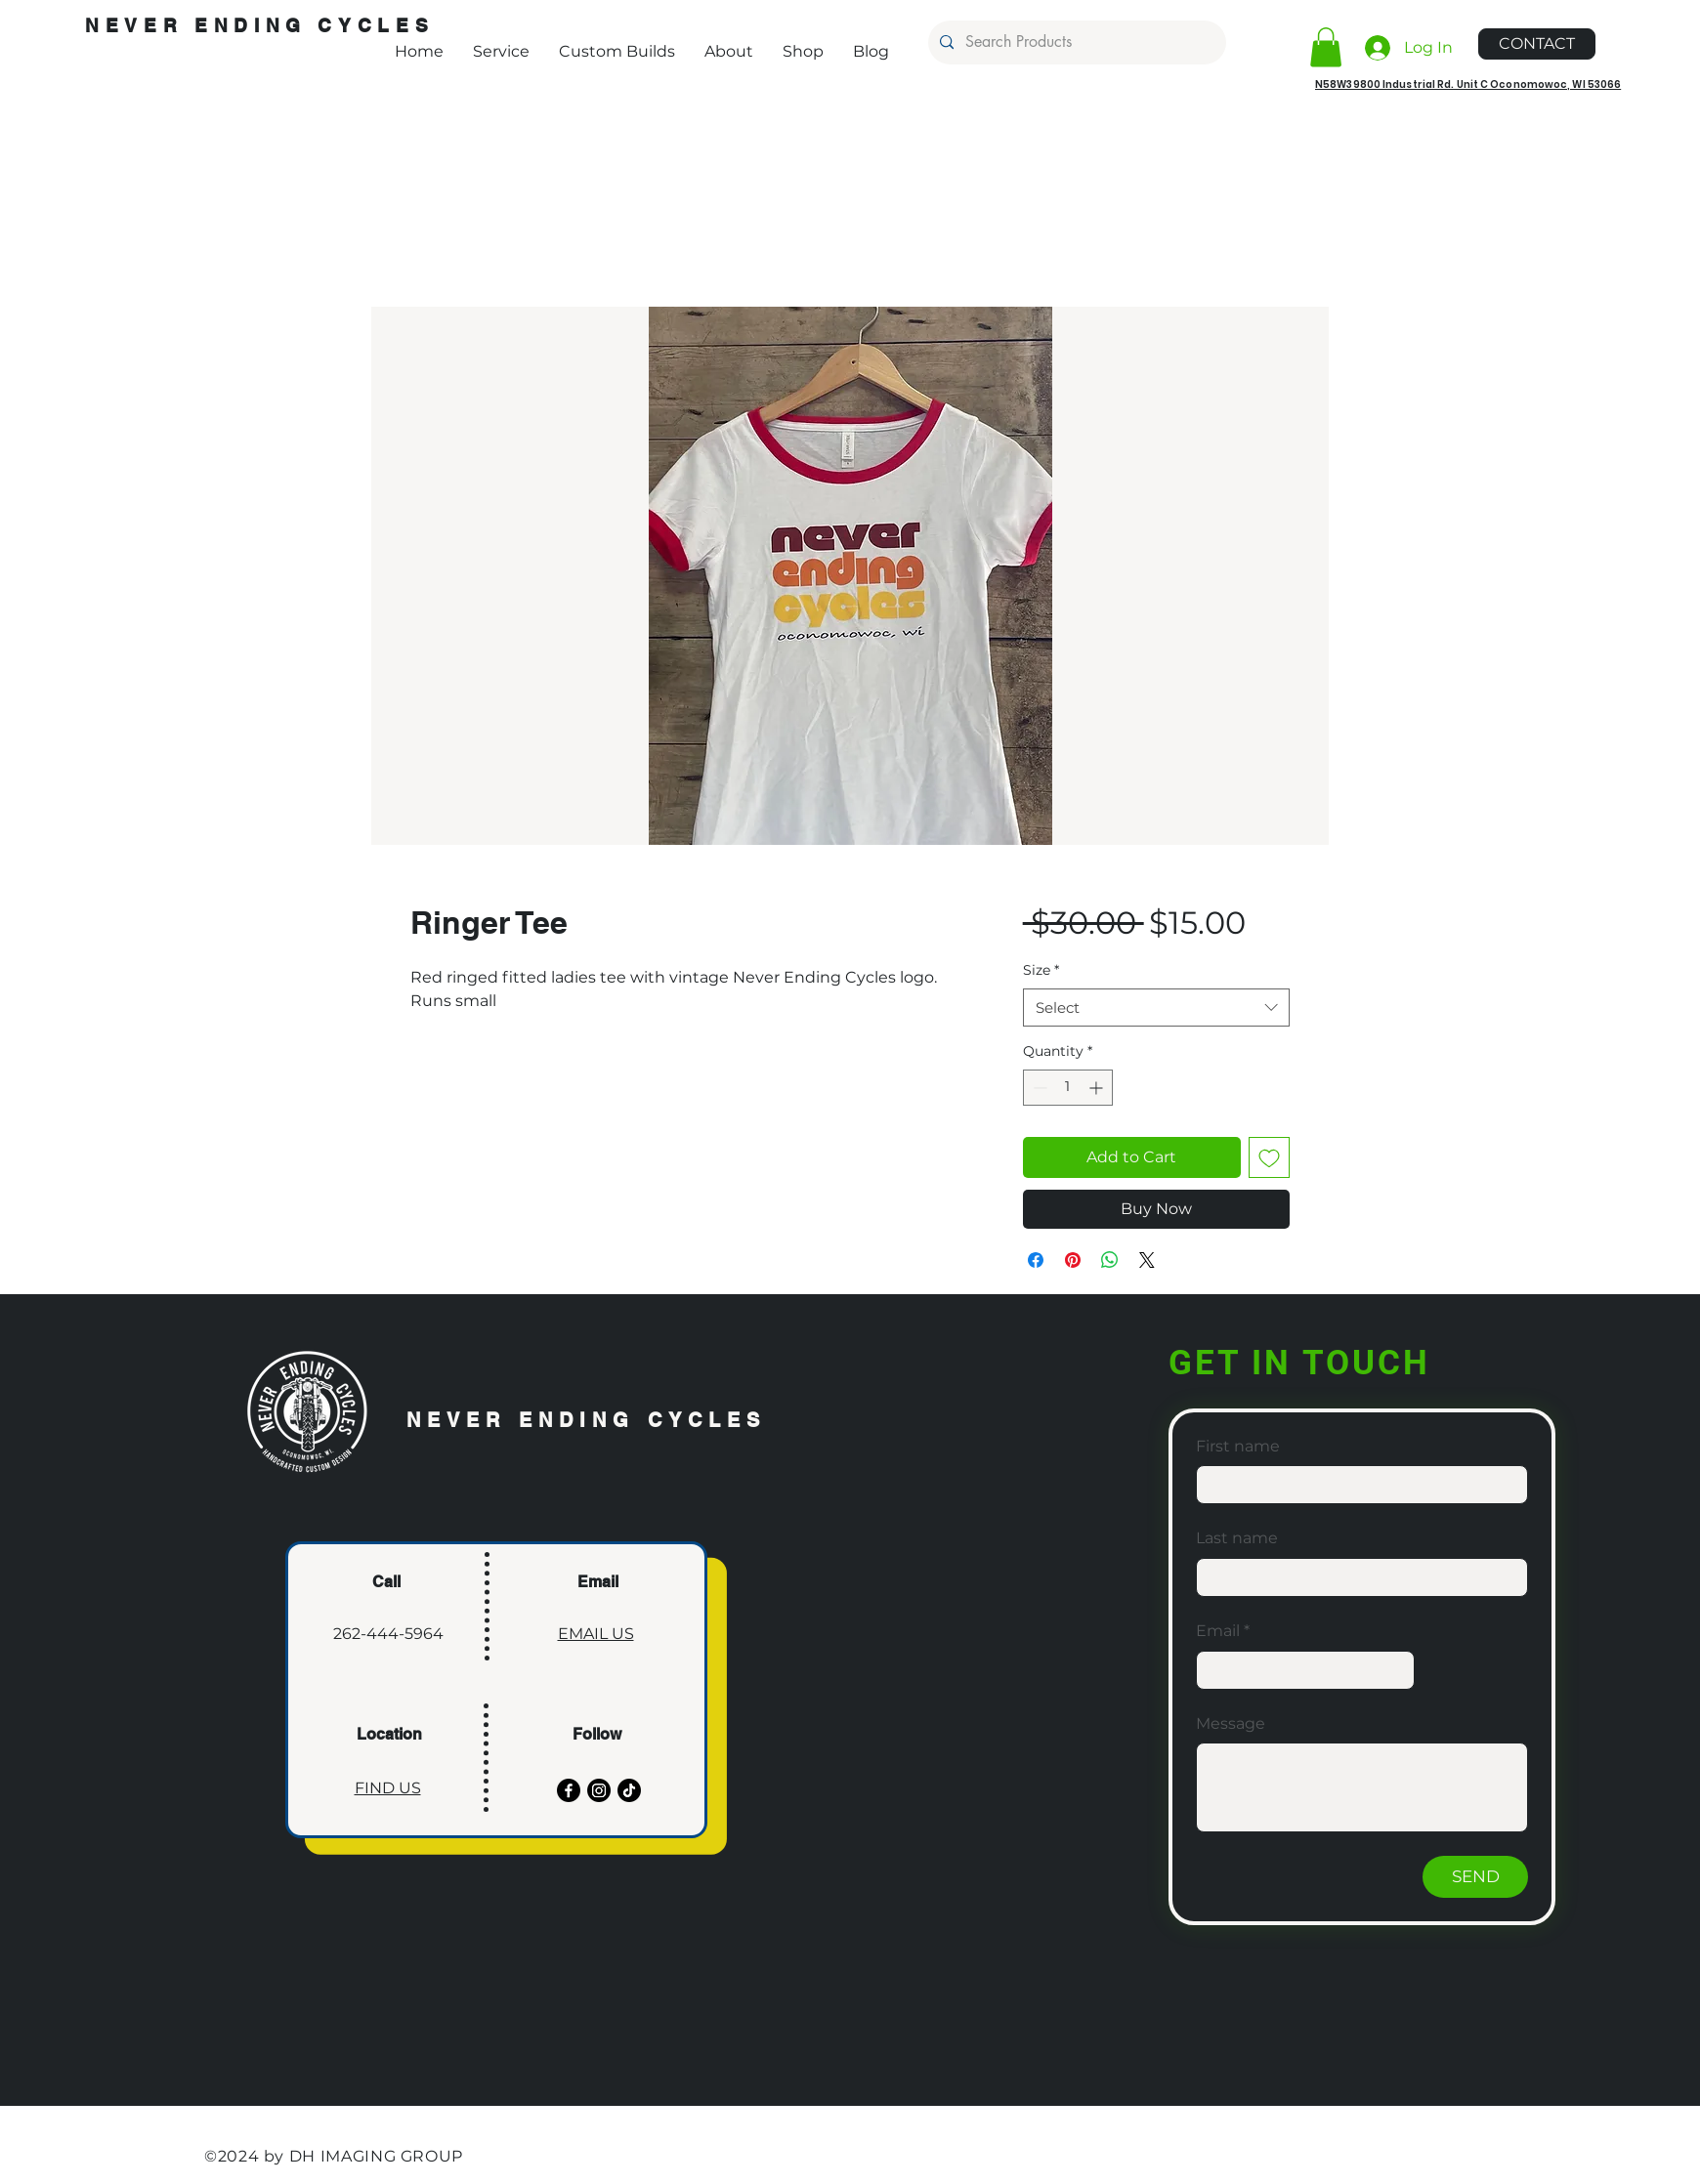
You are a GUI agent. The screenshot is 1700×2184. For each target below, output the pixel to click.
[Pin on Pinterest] (1072, 1260)
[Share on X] (1147, 1260)
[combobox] (1156, 1007)
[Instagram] (599, 1790)
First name (1238, 1446)
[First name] (1356, 1484)
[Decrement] (1038, 1088)
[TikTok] (629, 1790)
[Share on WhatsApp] (1110, 1260)
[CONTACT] (1536, 44)
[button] (1325, 47)
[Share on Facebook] (1035, 1260)
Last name (1237, 1538)
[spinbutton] (1067, 1088)
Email (1223, 1631)
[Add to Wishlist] (1269, 1157)
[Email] (1299, 1670)
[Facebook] (568, 1790)
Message (1230, 1723)
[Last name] (1356, 1577)
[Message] (1362, 1787)
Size (1041, 970)
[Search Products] (1075, 42)
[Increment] (1097, 1088)
